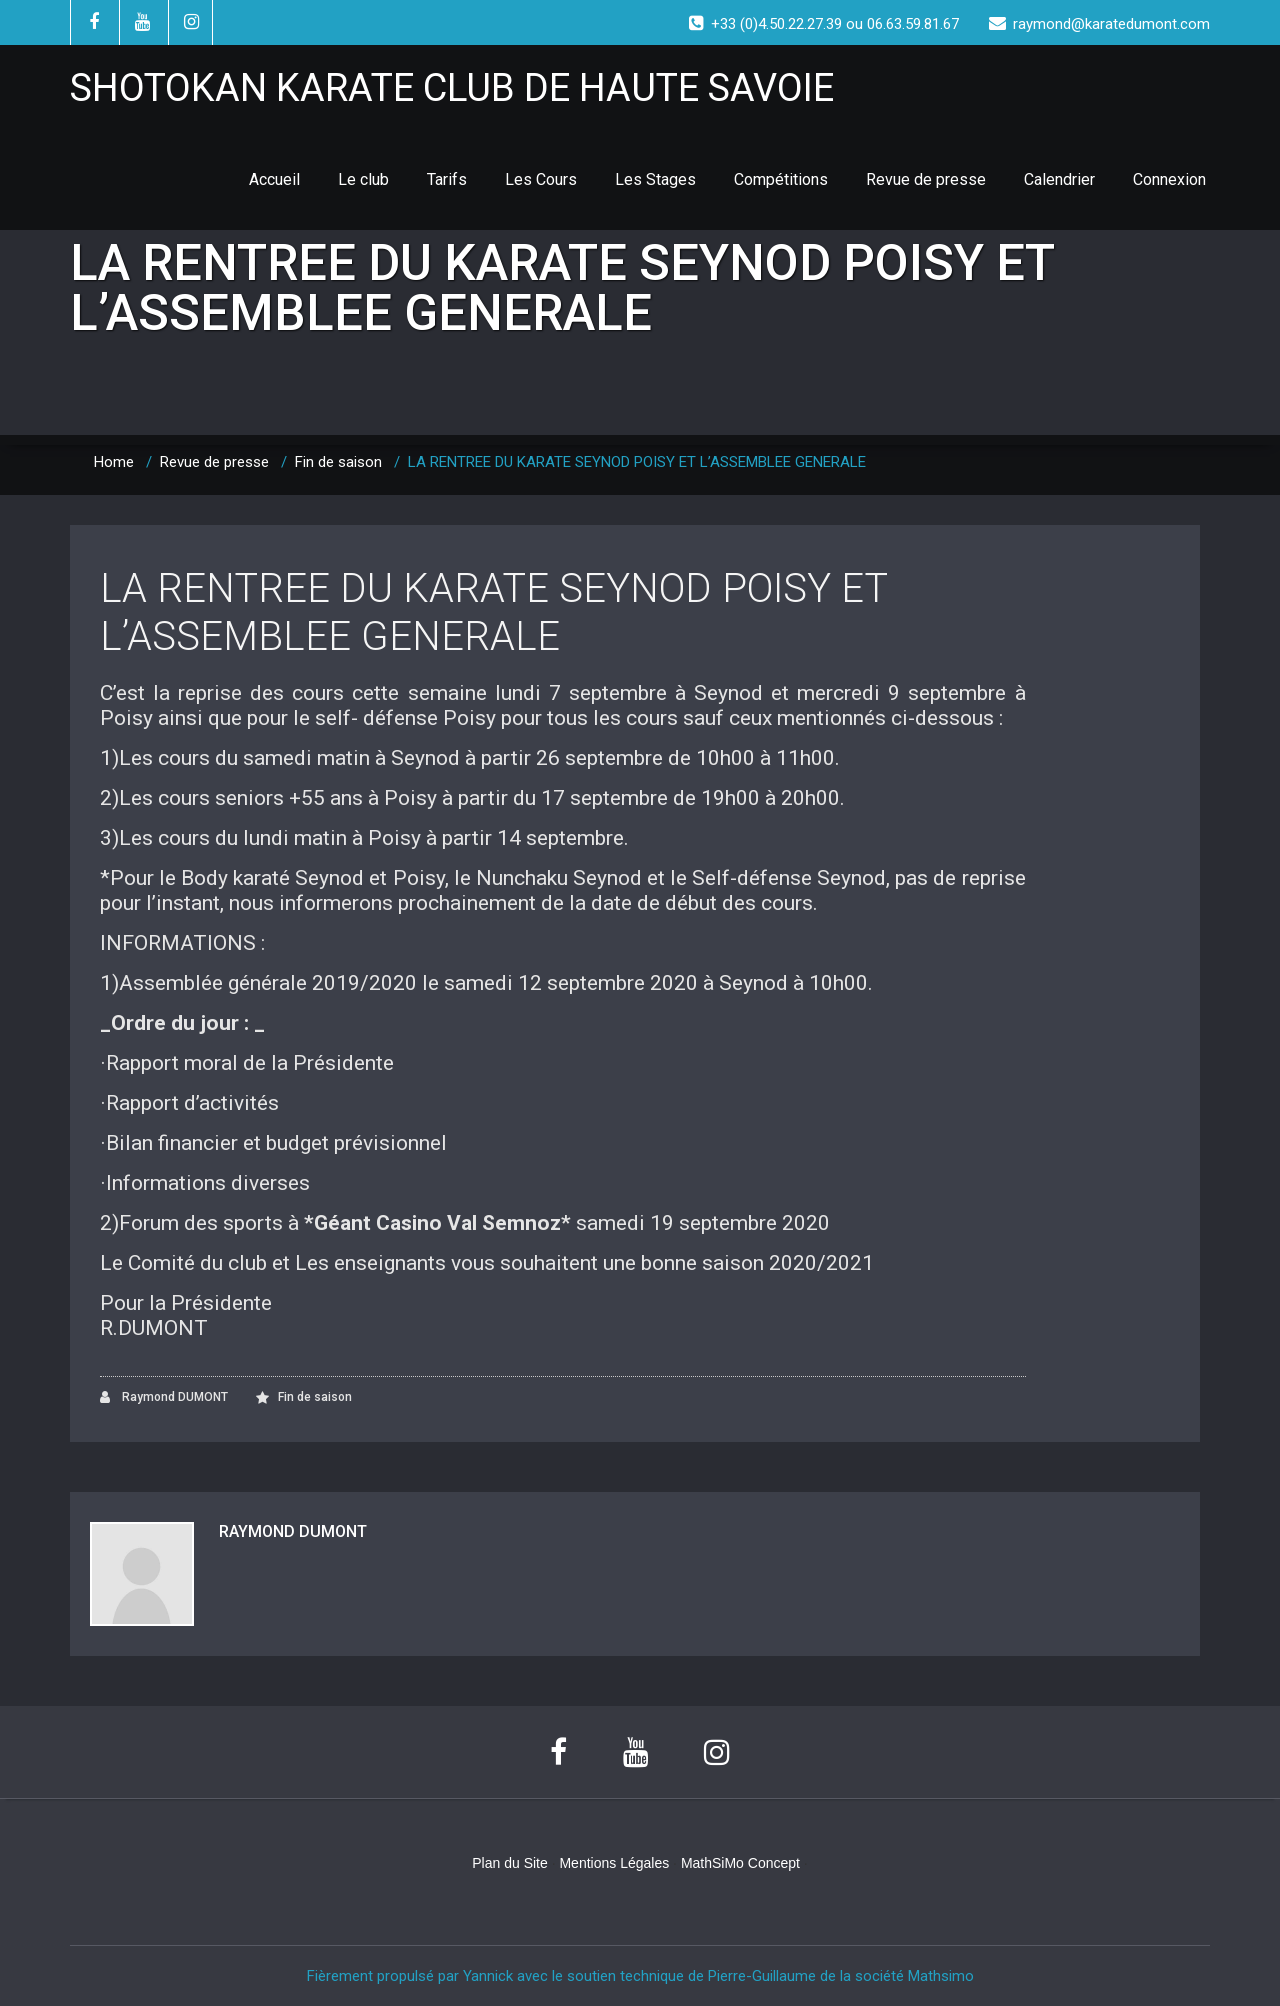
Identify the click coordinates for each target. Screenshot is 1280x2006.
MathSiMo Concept (740, 1863)
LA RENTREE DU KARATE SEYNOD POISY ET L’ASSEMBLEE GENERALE (493, 612)
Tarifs (447, 179)
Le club (363, 179)
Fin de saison (338, 462)
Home (114, 462)
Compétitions (781, 179)
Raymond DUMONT (164, 1397)
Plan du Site (510, 1863)
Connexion (1169, 179)
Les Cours (541, 179)
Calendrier (1059, 179)
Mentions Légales (614, 1863)
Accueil (274, 179)
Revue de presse (926, 179)
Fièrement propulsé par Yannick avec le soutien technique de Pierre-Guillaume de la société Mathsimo (640, 1976)
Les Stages (655, 179)
